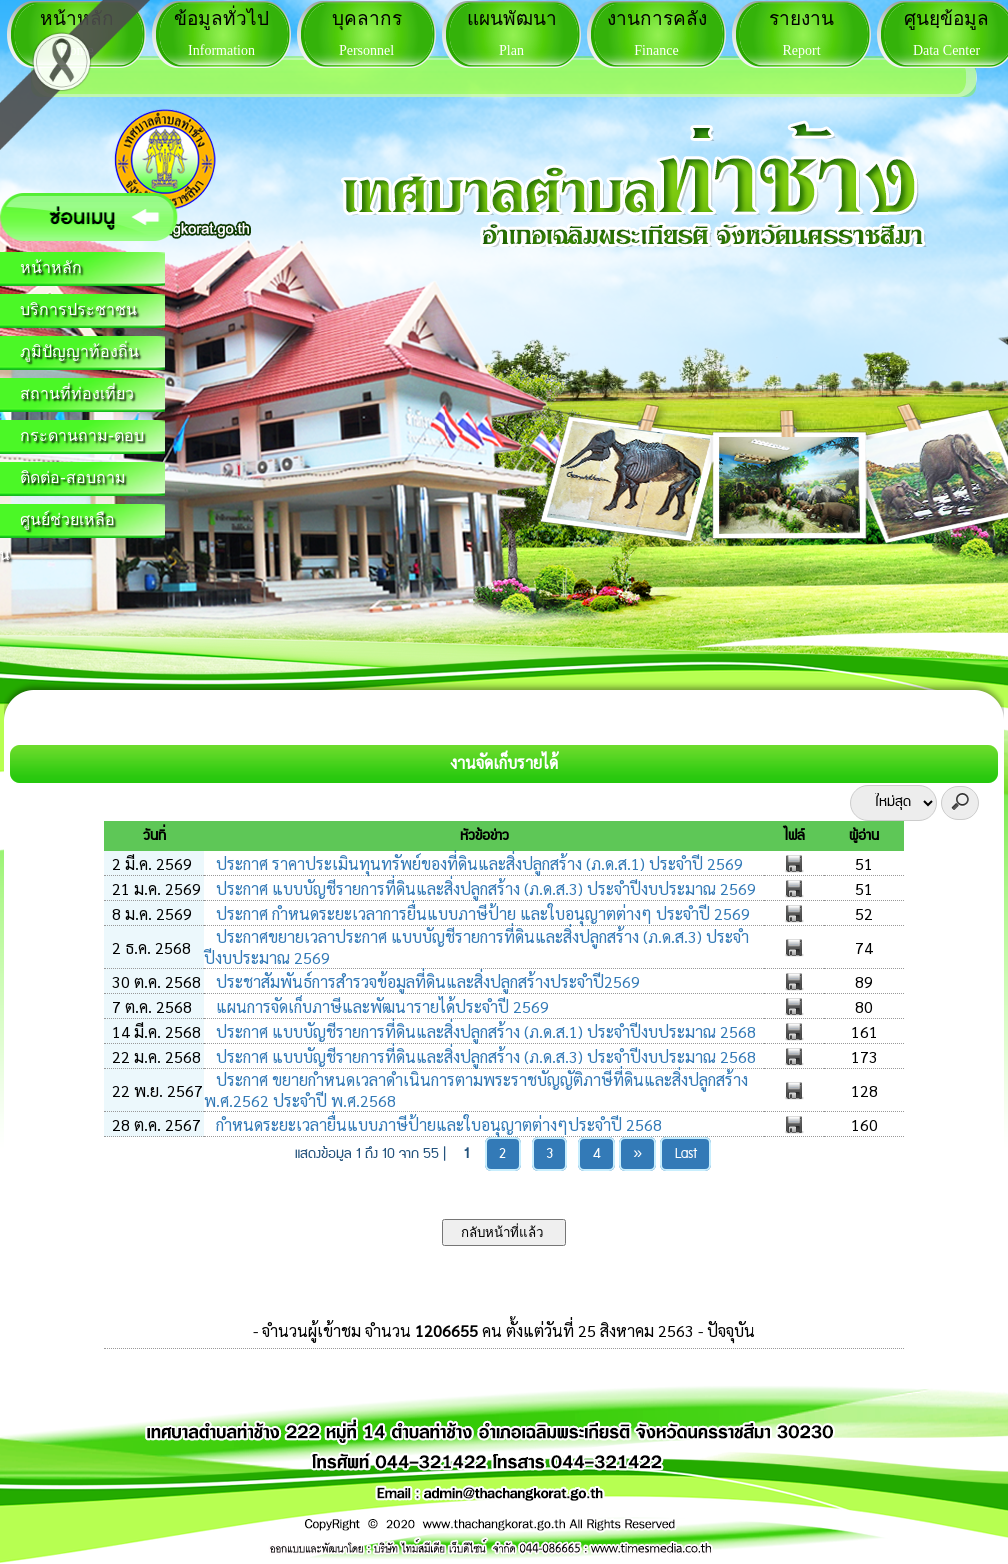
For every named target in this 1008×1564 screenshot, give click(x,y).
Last (686, 1154)
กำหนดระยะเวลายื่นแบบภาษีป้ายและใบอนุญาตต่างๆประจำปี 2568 (437, 1124)
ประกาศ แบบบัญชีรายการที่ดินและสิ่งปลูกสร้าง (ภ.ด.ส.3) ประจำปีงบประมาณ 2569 (484, 888)
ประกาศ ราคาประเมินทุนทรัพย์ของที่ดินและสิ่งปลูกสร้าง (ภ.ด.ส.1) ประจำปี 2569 (477, 863)
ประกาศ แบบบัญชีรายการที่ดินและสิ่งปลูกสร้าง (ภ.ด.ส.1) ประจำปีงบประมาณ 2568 (484, 1031)
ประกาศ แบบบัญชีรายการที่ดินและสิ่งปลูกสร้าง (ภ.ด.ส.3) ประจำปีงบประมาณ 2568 (484, 1056)
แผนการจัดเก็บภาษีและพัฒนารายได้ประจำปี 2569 (380, 1006)
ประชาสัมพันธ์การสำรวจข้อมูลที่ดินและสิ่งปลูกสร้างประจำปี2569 (426, 981)
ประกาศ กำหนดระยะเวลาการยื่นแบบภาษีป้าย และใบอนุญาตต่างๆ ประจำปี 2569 (481, 913)
